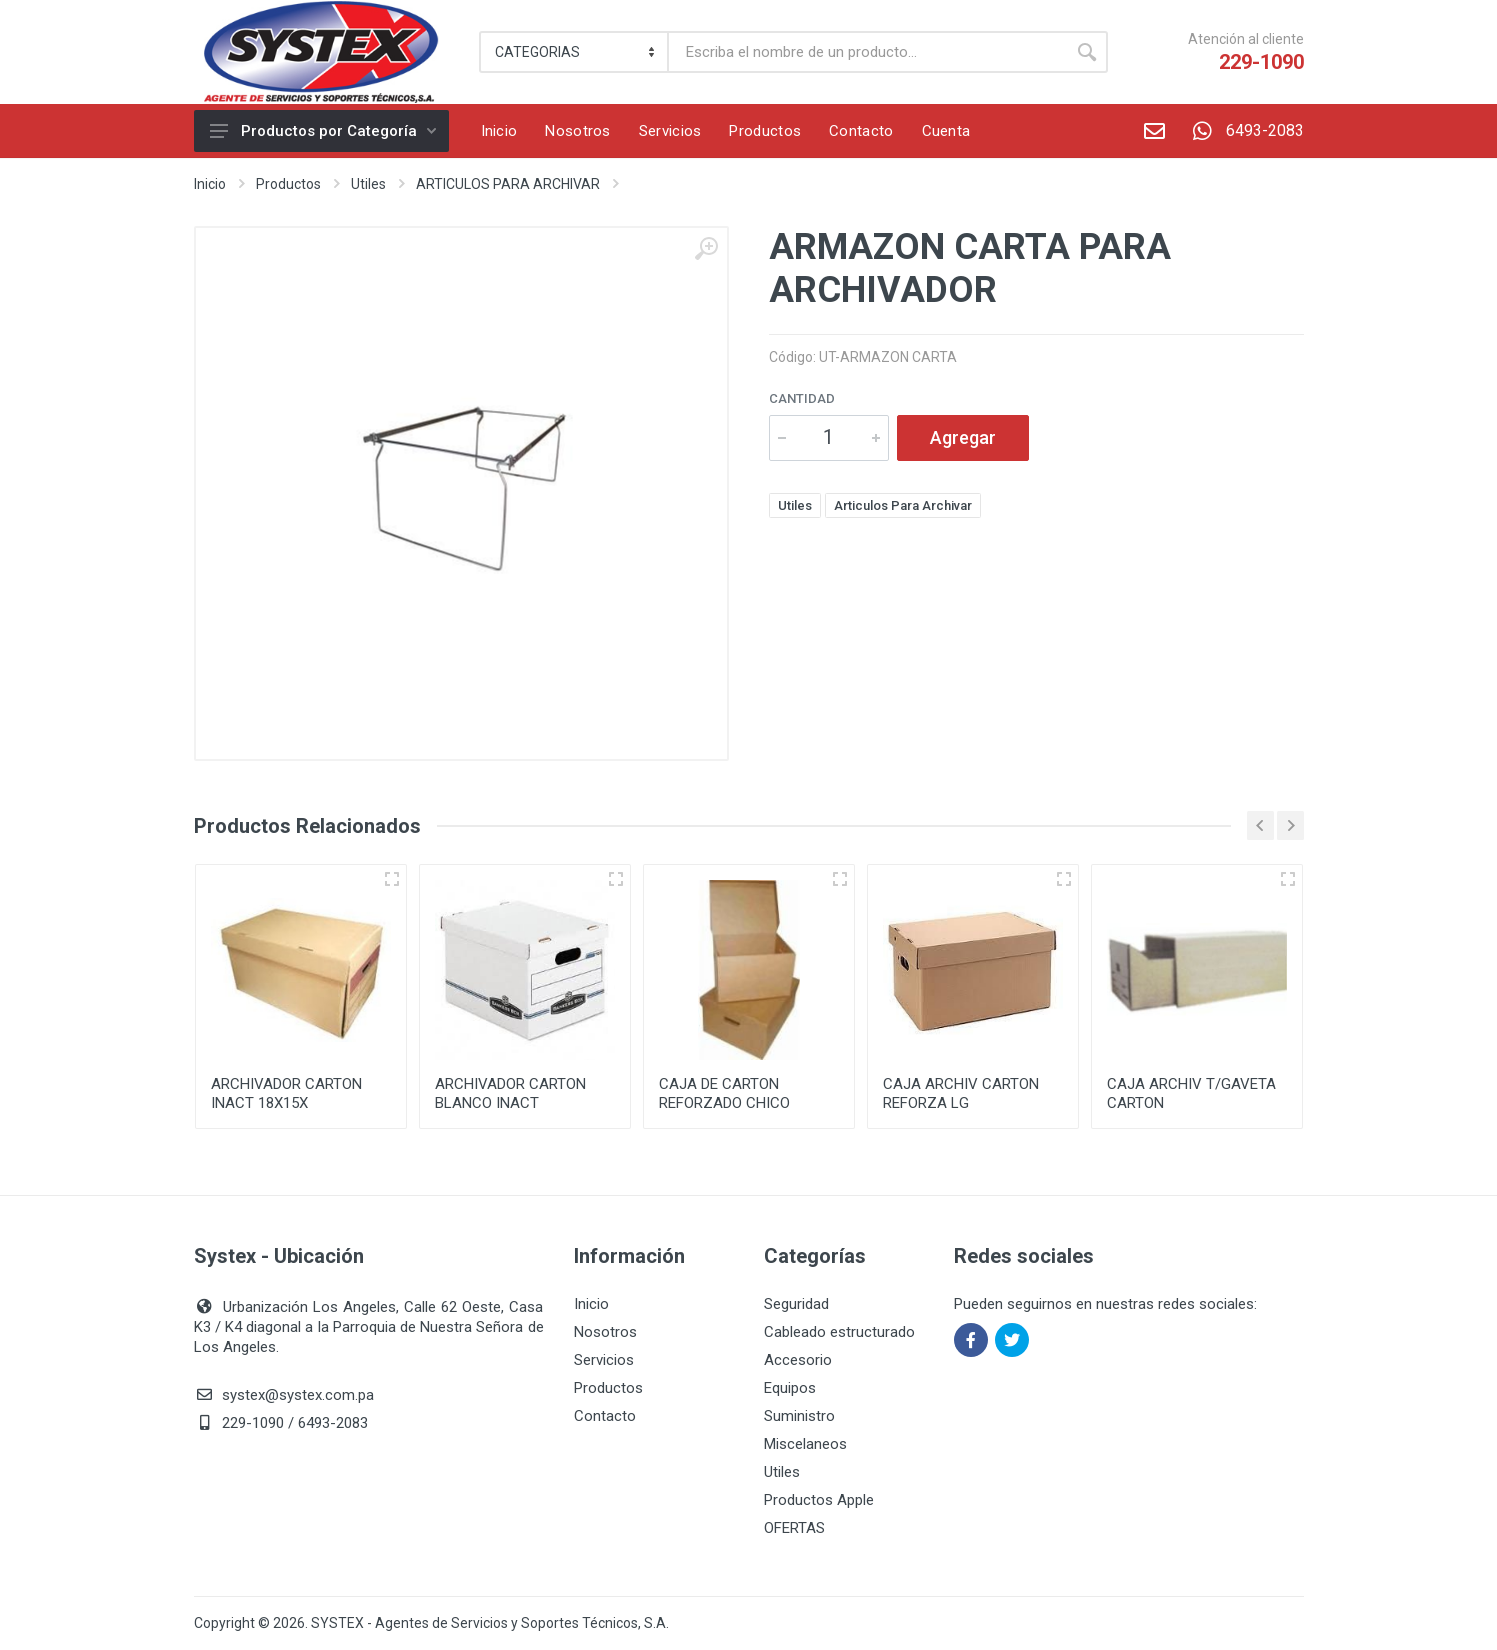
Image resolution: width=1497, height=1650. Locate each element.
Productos (288, 184)
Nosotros (605, 1332)
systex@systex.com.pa (298, 1395)
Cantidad (802, 398)
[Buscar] (867, 52)
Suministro (799, 1416)
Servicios (604, 1360)
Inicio (210, 184)
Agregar (963, 437)
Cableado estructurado (839, 1332)
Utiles (368, 184)
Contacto (605, 1416)
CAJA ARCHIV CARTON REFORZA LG (961, 1093)
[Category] (575, 52)
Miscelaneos (805, 1444)
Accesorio (798, 1360)
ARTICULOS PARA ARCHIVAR (508, 184)
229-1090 (1261, 62)
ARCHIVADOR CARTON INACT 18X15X (286, 1093)
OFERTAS (794, 1528)
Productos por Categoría (323, 131)
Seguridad (796, 1304)
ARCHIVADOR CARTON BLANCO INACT (510, 1093)
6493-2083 (1241, 131)
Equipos (790, 1388)
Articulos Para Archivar (903, 505)
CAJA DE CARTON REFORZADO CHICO (724, 1093)
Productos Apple (819, 1500)
